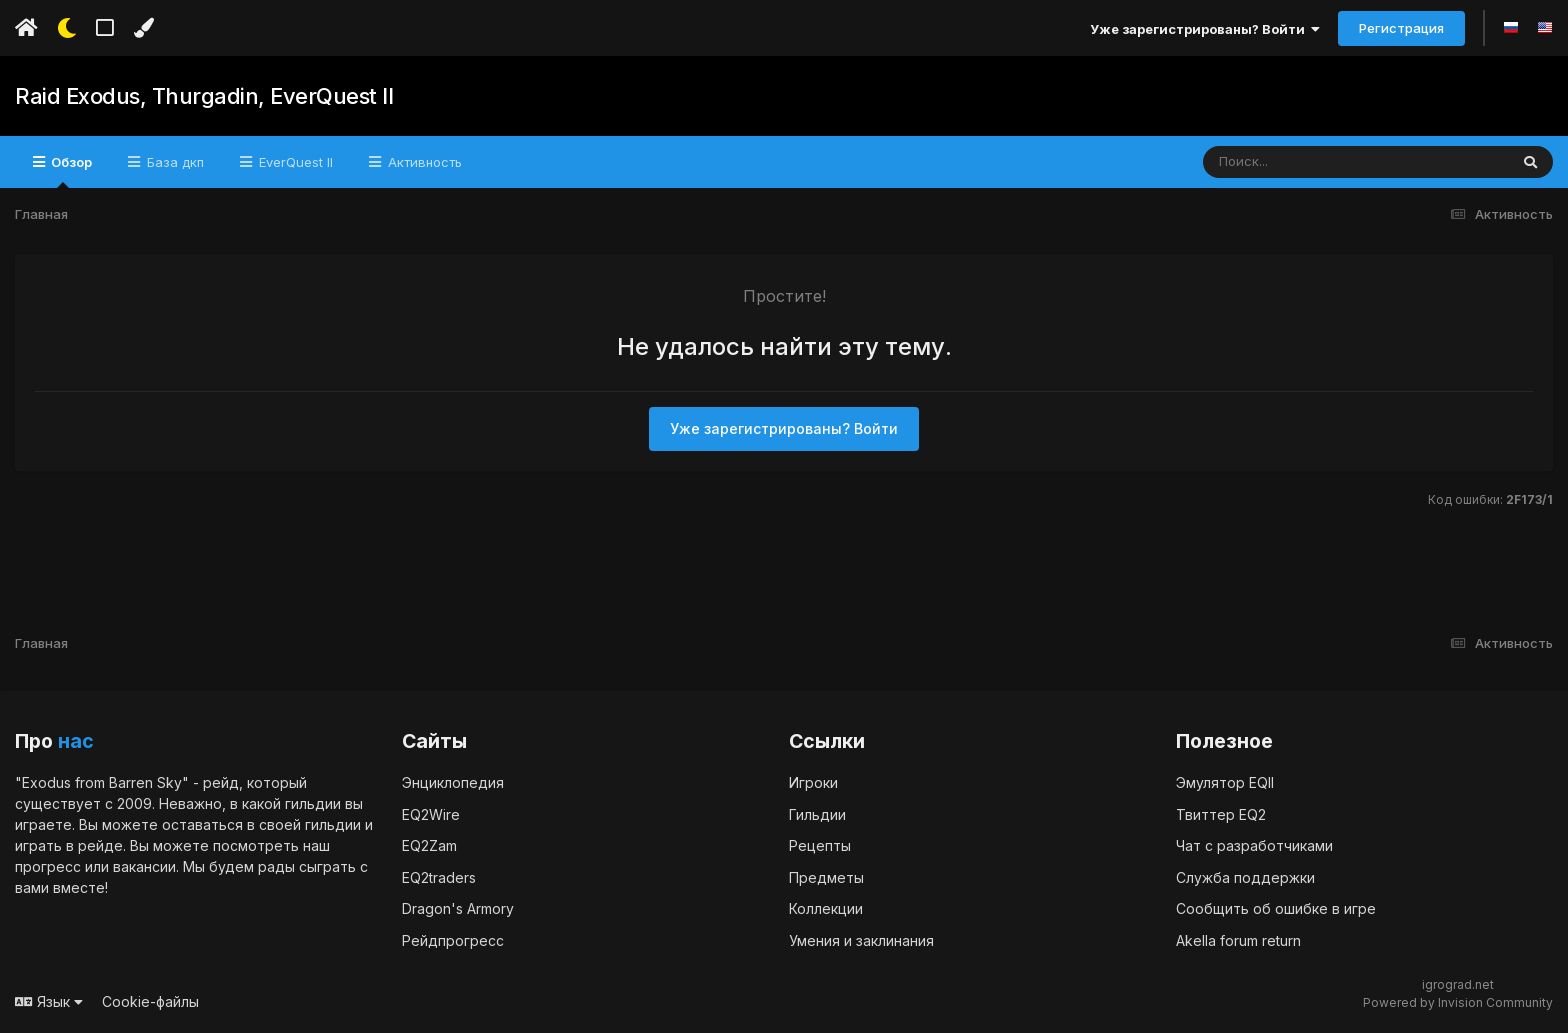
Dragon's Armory (458, 908)
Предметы (826, 877)
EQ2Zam (429, 845)
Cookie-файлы (150, 1001)
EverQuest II (294, 162)
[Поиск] (1317, 162)
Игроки (813, 782)
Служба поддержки (1245, 877)
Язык (49, 1001)
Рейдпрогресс (453, 940)
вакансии (144, 866)
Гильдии (817, 814)
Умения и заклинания (861, 940)
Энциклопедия (453, 782)
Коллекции (826, 908)
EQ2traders (439, 877)
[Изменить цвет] (143, 28)
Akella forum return (1238, 940)
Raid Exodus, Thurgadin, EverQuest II (204, 96)
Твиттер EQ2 (1221, 814)
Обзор (70, 171)
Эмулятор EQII (1225, 782)
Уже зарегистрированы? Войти (1205, 29)
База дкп (173, 162)
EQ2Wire (431, 814)
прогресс (48, 866)
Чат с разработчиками (1254, 845)
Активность (423, 162)
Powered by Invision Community (1458, 1002)
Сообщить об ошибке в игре (1276, 908)
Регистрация (1401, 28)
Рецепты (820, 845)
